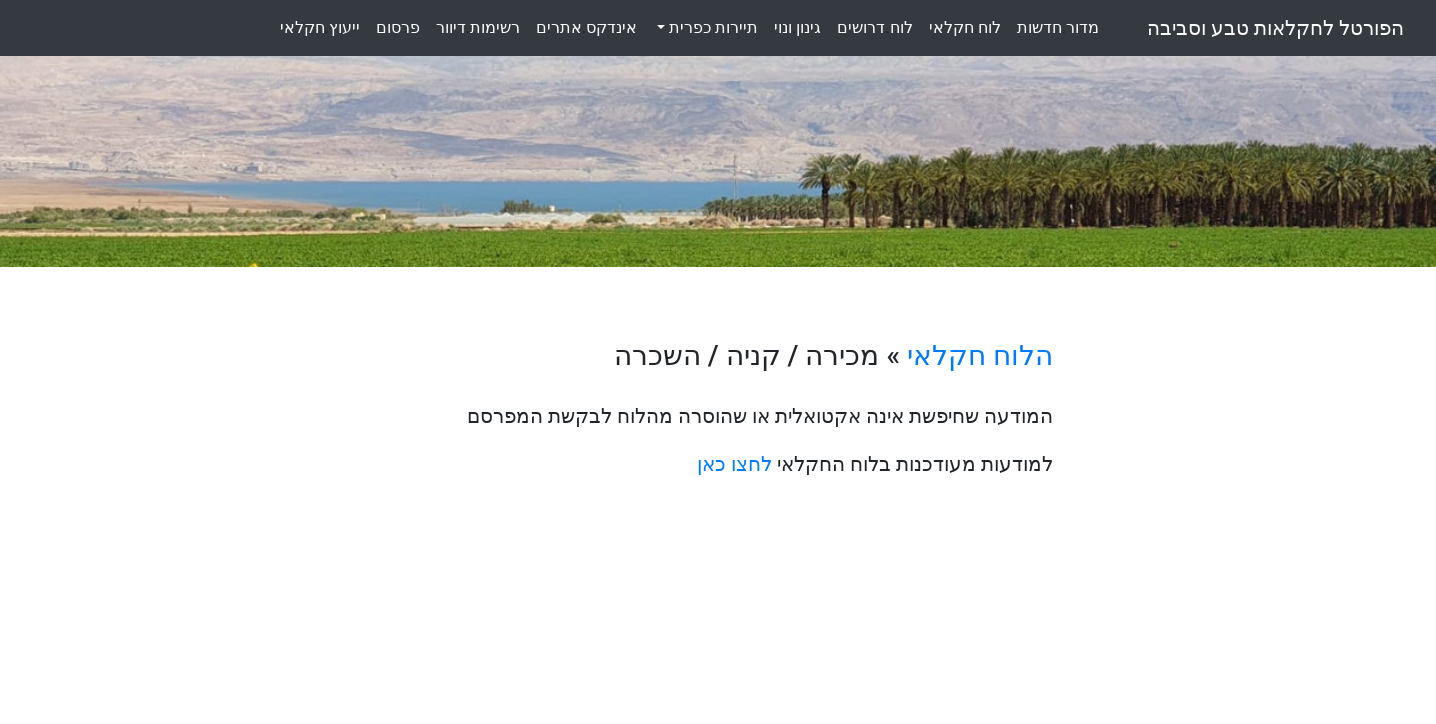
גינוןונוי (797, 27)
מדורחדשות (1058, 27)
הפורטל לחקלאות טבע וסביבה (1275, 28)
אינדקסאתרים (586, 27)
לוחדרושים (874, 27)
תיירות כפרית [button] (711, 27)
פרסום (398, 27)
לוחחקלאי (965, 27)
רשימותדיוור (478, 27)
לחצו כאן (734, 464)
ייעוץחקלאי (320, 27)
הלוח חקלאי (980, 355)
